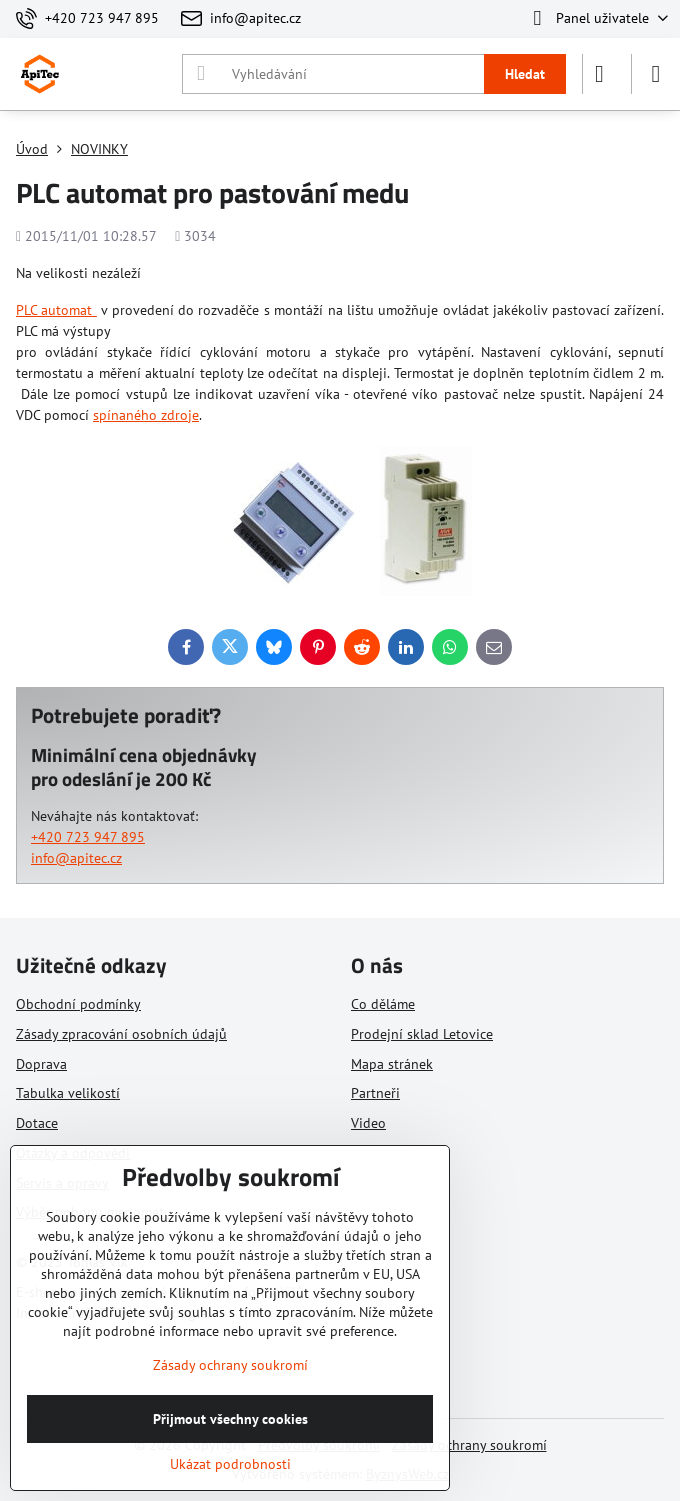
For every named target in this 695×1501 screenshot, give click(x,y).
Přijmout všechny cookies (230, 1419)
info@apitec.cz (76, 858)
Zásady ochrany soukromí (469, 1445)
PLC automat (56, 310)
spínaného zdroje (146, 415)
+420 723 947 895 (88, 837)
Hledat (525, 74)
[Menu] (656, 74)
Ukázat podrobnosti (230, 1464)
